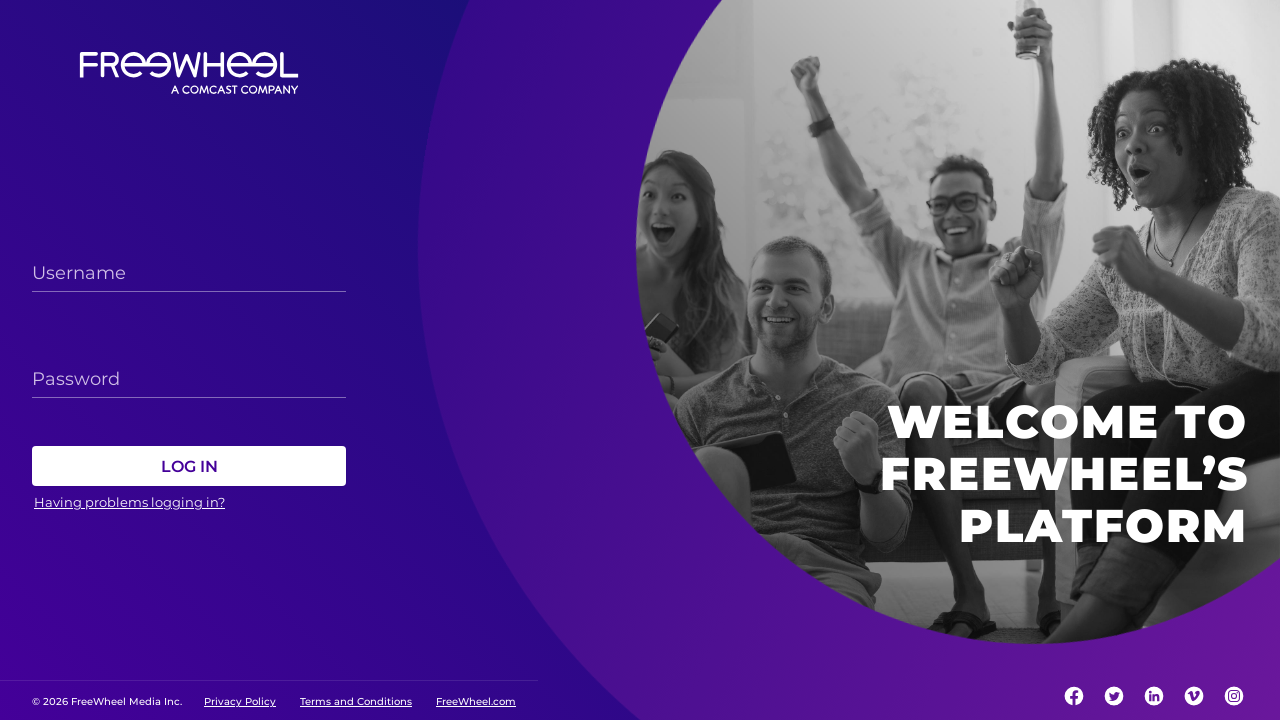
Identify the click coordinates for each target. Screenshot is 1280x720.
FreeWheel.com (476, 701)
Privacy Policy (240, 701)
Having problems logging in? (129, 502)
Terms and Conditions (356, 701)
